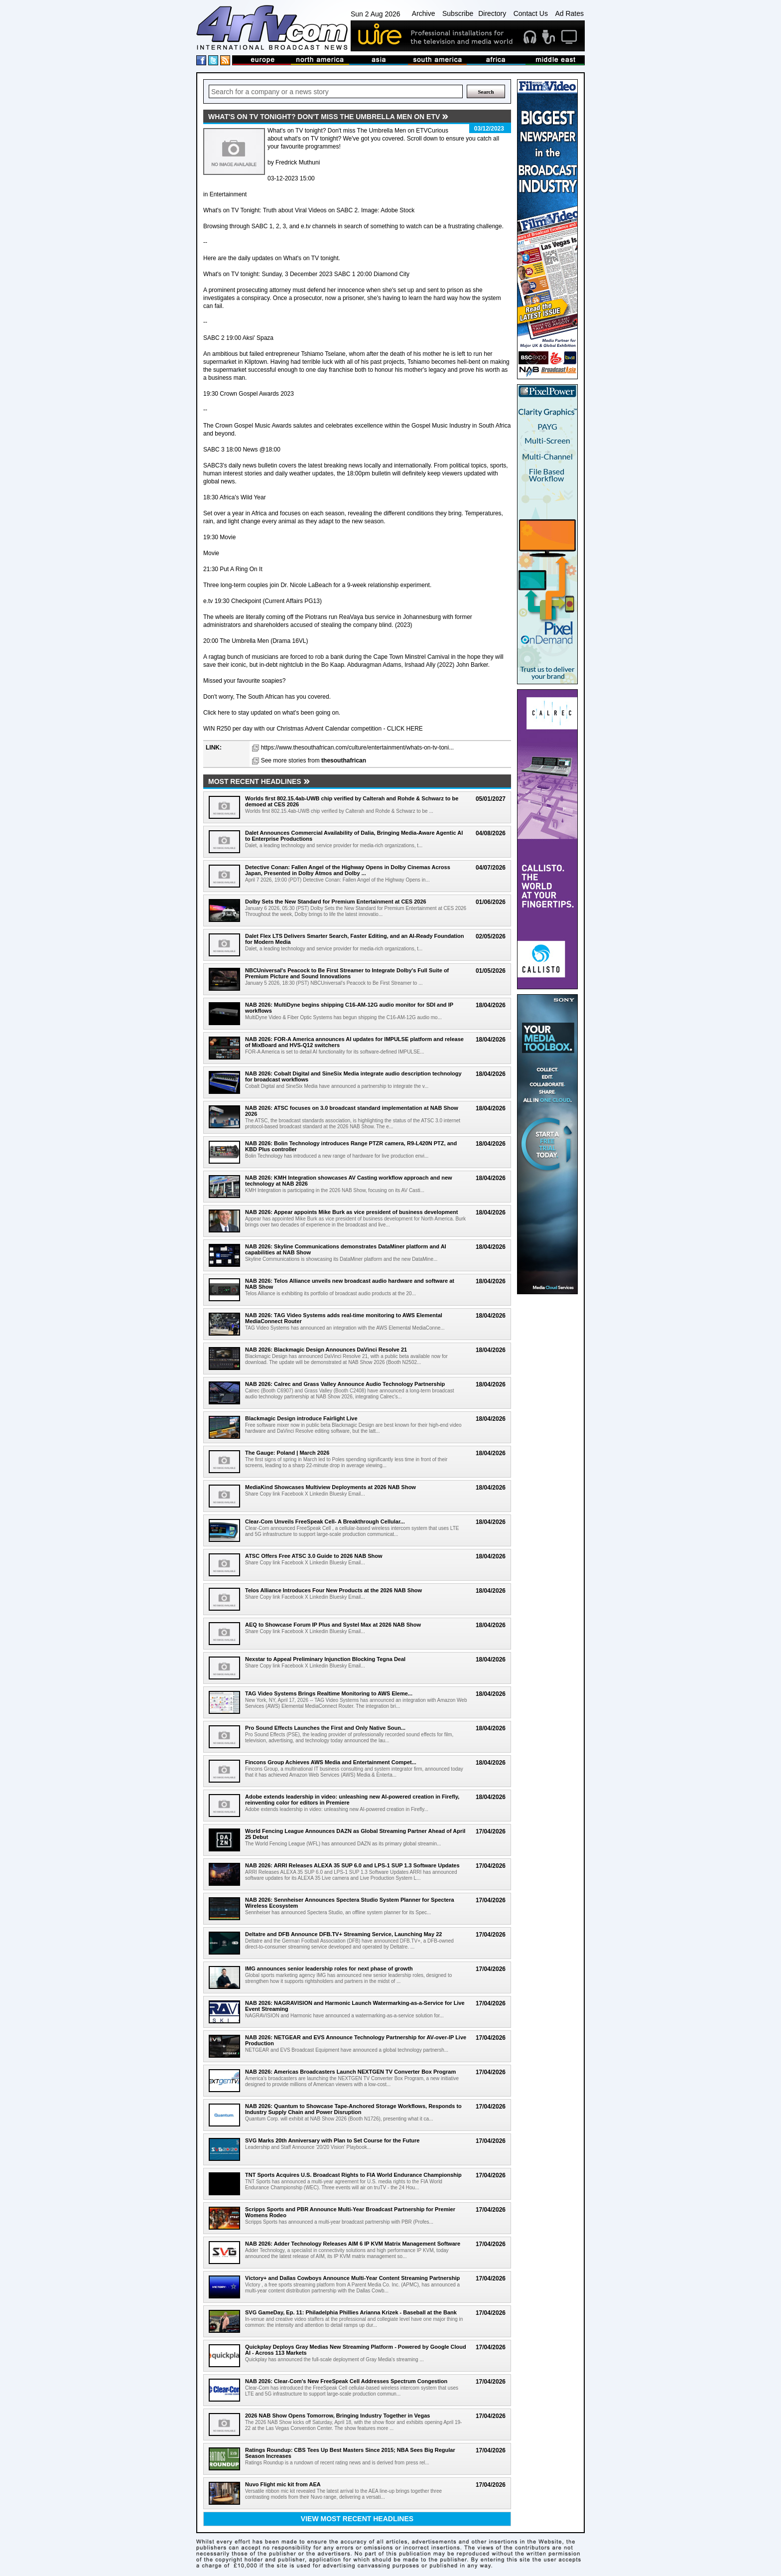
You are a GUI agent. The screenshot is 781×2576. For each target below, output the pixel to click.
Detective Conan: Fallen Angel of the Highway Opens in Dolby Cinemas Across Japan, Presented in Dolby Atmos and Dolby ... (347, 870)
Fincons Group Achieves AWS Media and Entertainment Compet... (330, 1762)
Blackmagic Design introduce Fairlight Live (301, 1418)
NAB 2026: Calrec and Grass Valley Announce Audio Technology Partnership (345, 1384)
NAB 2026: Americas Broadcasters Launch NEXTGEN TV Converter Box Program (350, 2072)
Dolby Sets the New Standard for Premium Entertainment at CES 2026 (335, 902)
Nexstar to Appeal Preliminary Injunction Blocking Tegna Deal (325, 1659)
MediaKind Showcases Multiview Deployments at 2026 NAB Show (330, 1487)
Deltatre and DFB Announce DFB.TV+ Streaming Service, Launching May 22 (343, 1934)
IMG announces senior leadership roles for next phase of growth (329, 1968)
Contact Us (531, 13)
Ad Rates (569, 13)
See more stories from (313, 760)
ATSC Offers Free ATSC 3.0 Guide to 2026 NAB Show (313, 1556)
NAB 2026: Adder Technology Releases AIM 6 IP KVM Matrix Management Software (352, 2244)
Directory (492, 13)
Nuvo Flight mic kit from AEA (283, 2484)
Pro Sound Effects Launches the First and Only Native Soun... (325, 1728)
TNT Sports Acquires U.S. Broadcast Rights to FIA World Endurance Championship (353, 2175)
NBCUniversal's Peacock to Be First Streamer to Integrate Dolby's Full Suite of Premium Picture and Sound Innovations (347, 973)
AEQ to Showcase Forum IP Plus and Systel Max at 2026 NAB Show (333, 1625)
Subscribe (457, 13)
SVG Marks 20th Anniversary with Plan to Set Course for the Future (332, 2140)
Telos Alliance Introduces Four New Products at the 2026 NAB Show (333, 1590)
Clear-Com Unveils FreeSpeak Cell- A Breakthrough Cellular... (325, 1521)
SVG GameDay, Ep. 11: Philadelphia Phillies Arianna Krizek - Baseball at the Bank (351, 2312)
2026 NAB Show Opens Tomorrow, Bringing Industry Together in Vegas (337, 2416)
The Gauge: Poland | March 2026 (287, 1453)
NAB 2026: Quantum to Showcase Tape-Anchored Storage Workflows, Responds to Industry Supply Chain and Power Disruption (353, 2109)
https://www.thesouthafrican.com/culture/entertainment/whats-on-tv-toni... (357, 747)
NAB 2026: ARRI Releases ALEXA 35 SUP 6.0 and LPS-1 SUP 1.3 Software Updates (352, 1865)
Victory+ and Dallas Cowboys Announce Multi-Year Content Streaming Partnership (352, 2278)
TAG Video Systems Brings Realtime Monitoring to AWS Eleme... (328, 1693)
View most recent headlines (357, 2519)
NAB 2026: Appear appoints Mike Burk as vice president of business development (351, 1212)
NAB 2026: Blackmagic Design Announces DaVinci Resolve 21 (326, 1350)
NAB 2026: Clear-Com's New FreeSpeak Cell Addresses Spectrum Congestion (346, 2381)
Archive (423, 13)
